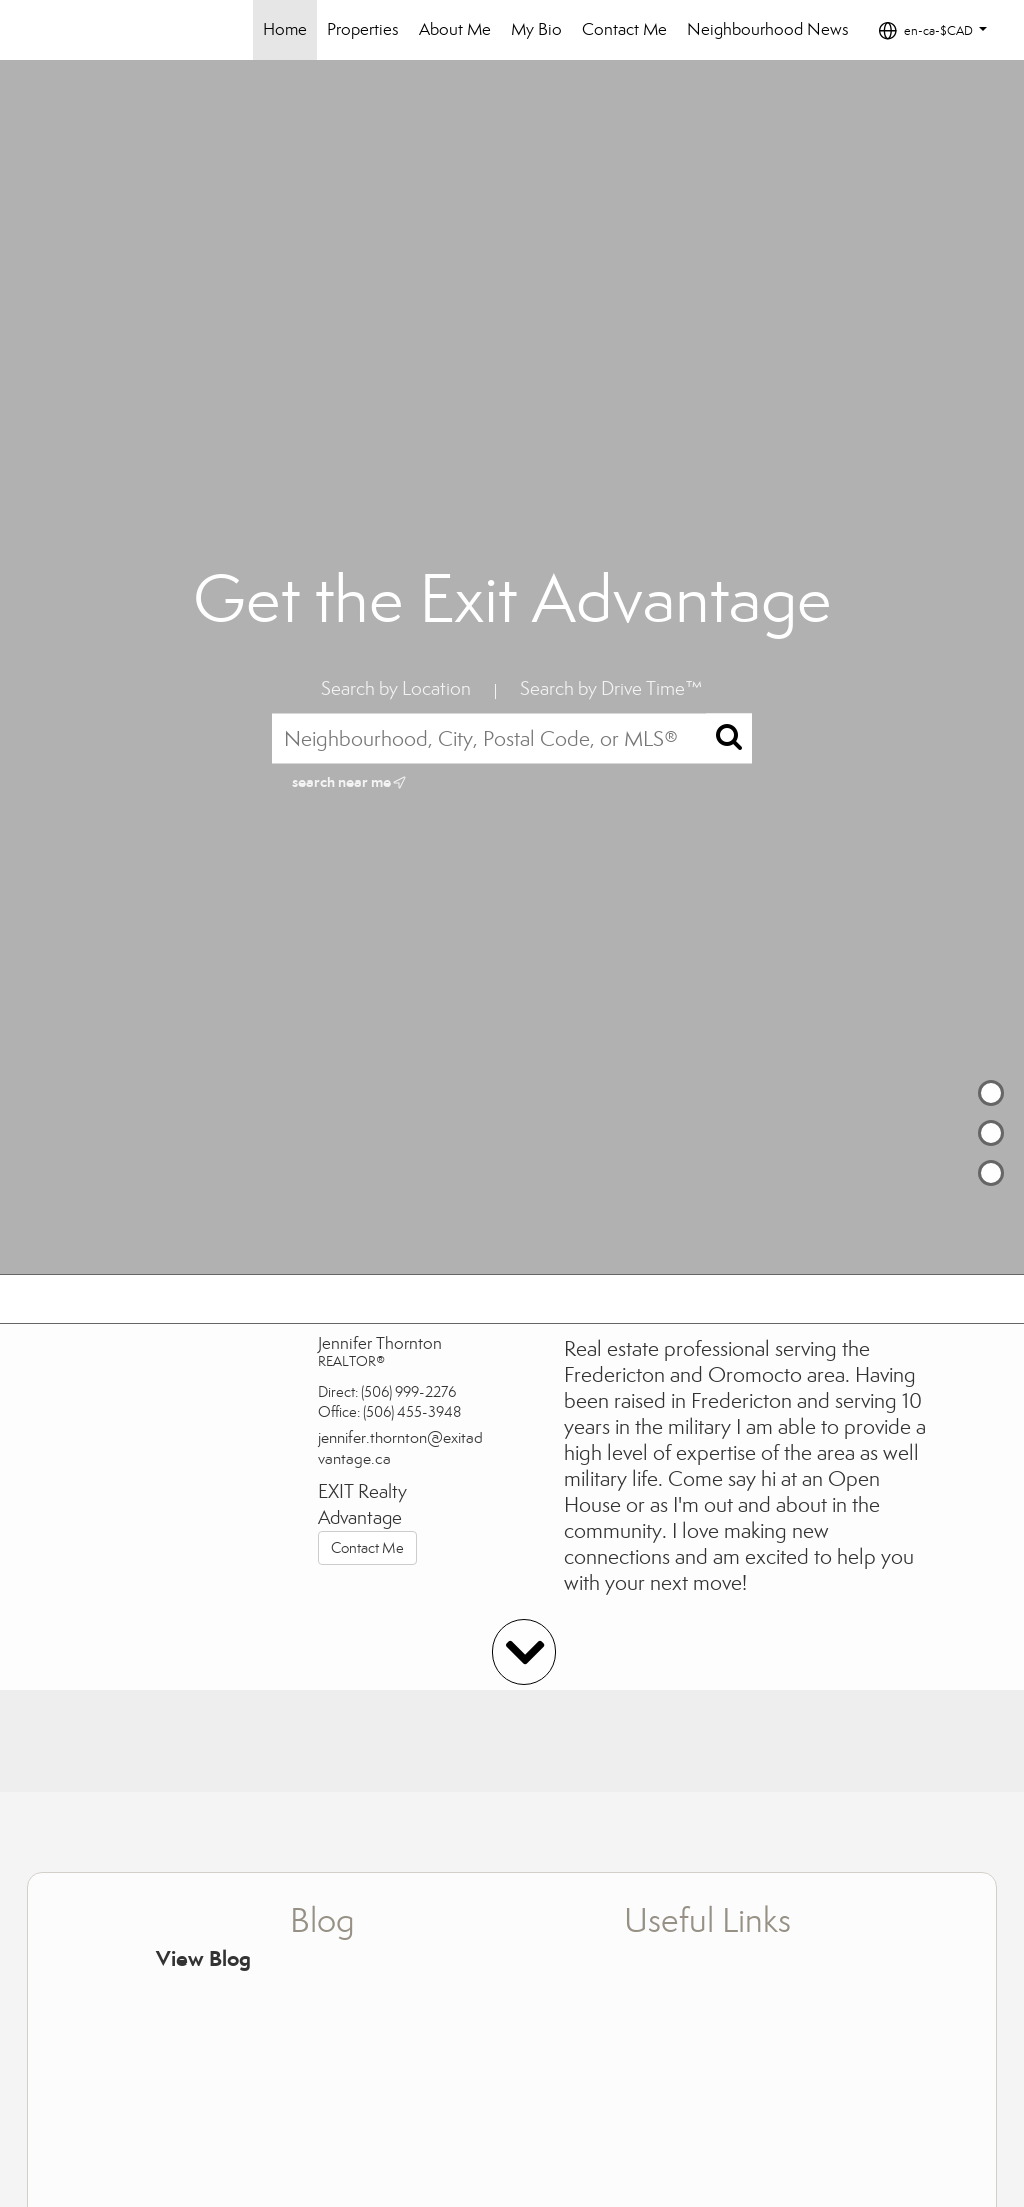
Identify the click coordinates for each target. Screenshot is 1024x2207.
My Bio (536, 29)
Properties (363, 29)
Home (285, 29)
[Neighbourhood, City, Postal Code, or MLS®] (512, 738)
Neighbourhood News (768, 29)
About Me (455, 29)
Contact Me (624, 29)
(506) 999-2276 (408, 1392)
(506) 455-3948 (412, 1412)
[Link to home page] (86, 30)
